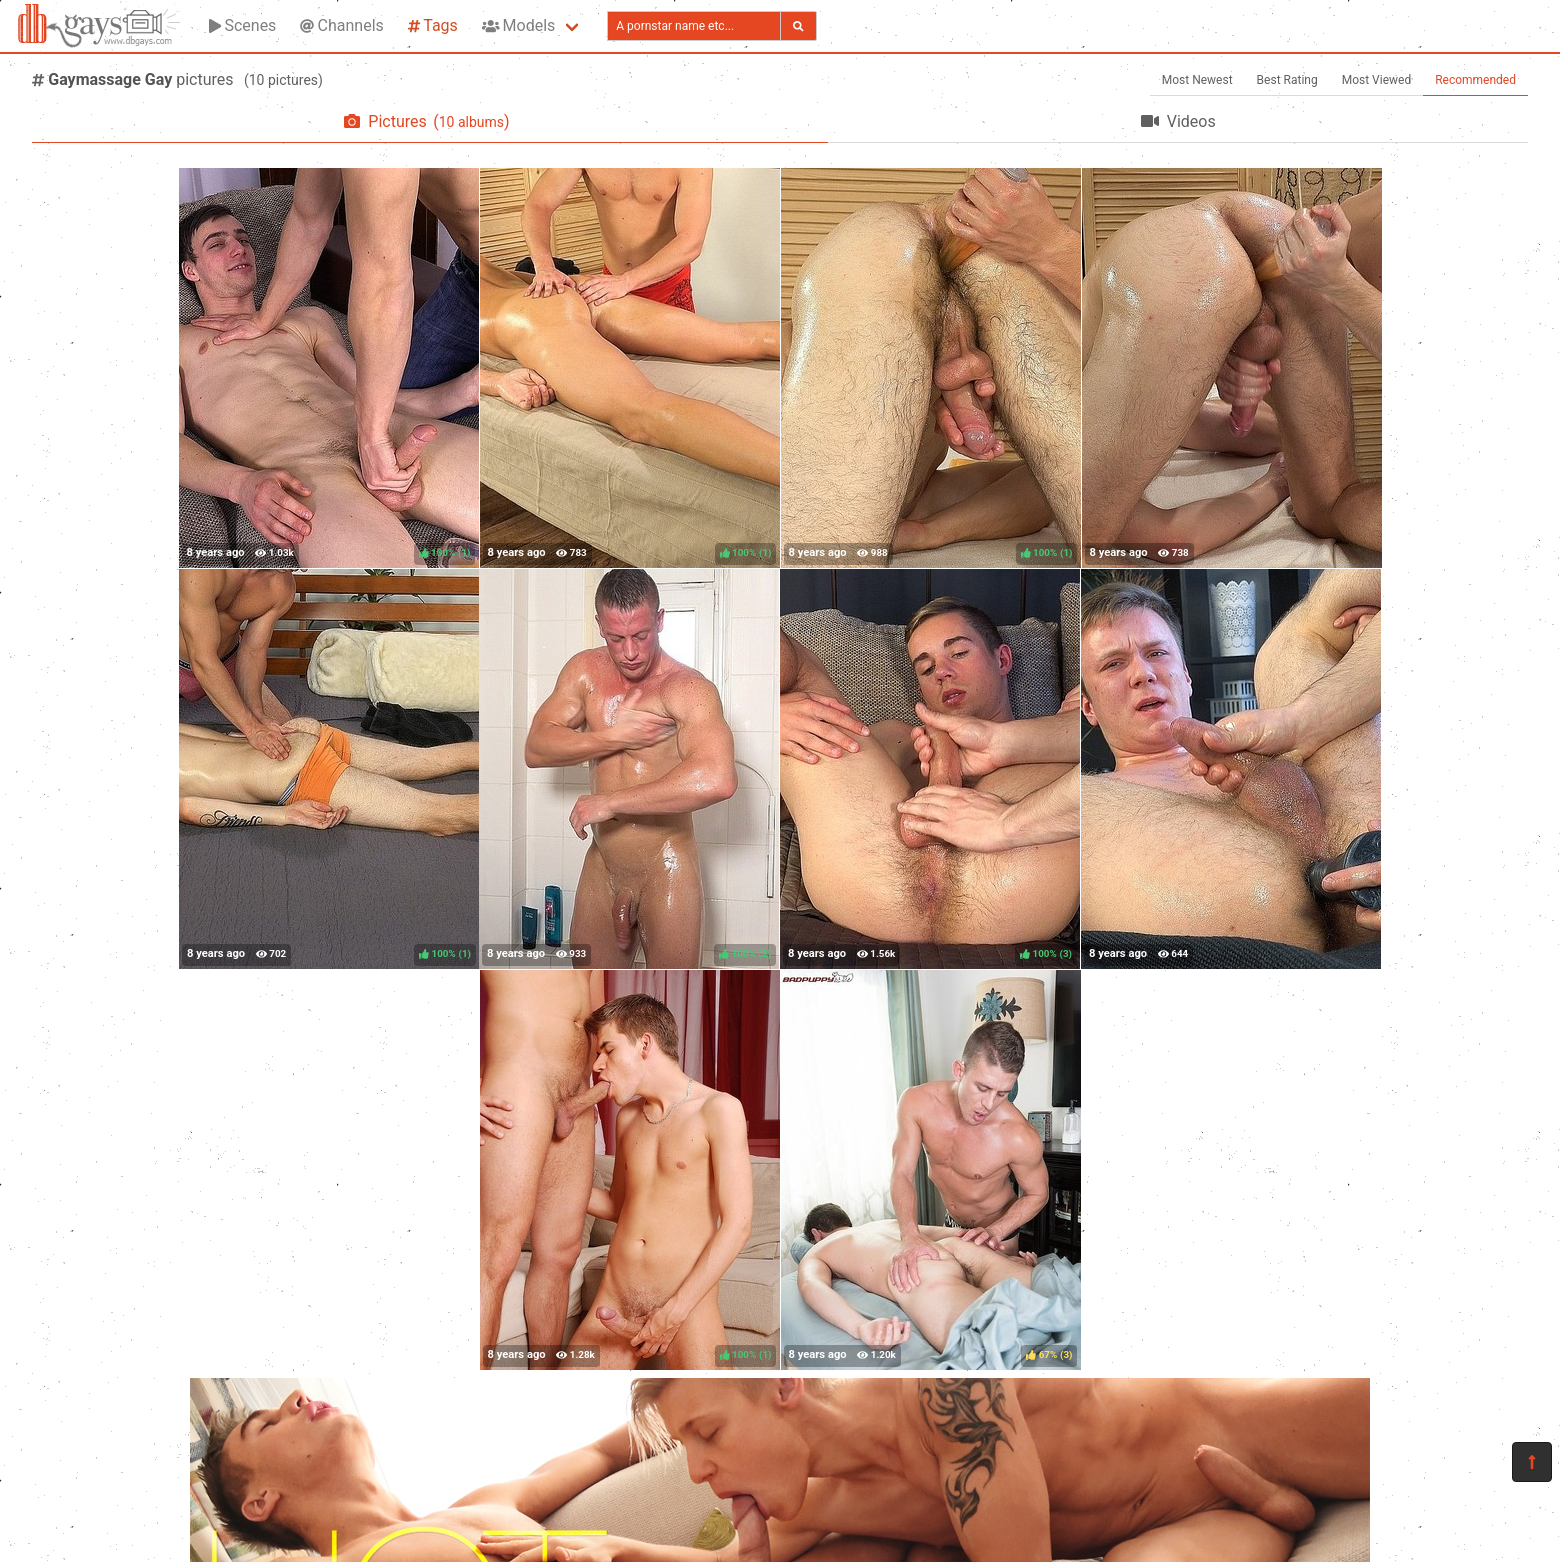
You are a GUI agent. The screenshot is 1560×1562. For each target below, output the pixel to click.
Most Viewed (1377, 80)
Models (518, 25)
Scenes (242, 25)
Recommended (1475, 80)
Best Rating (1287, 80)
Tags (433, 25)
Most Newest (1197, 80)
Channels (341, 25)
